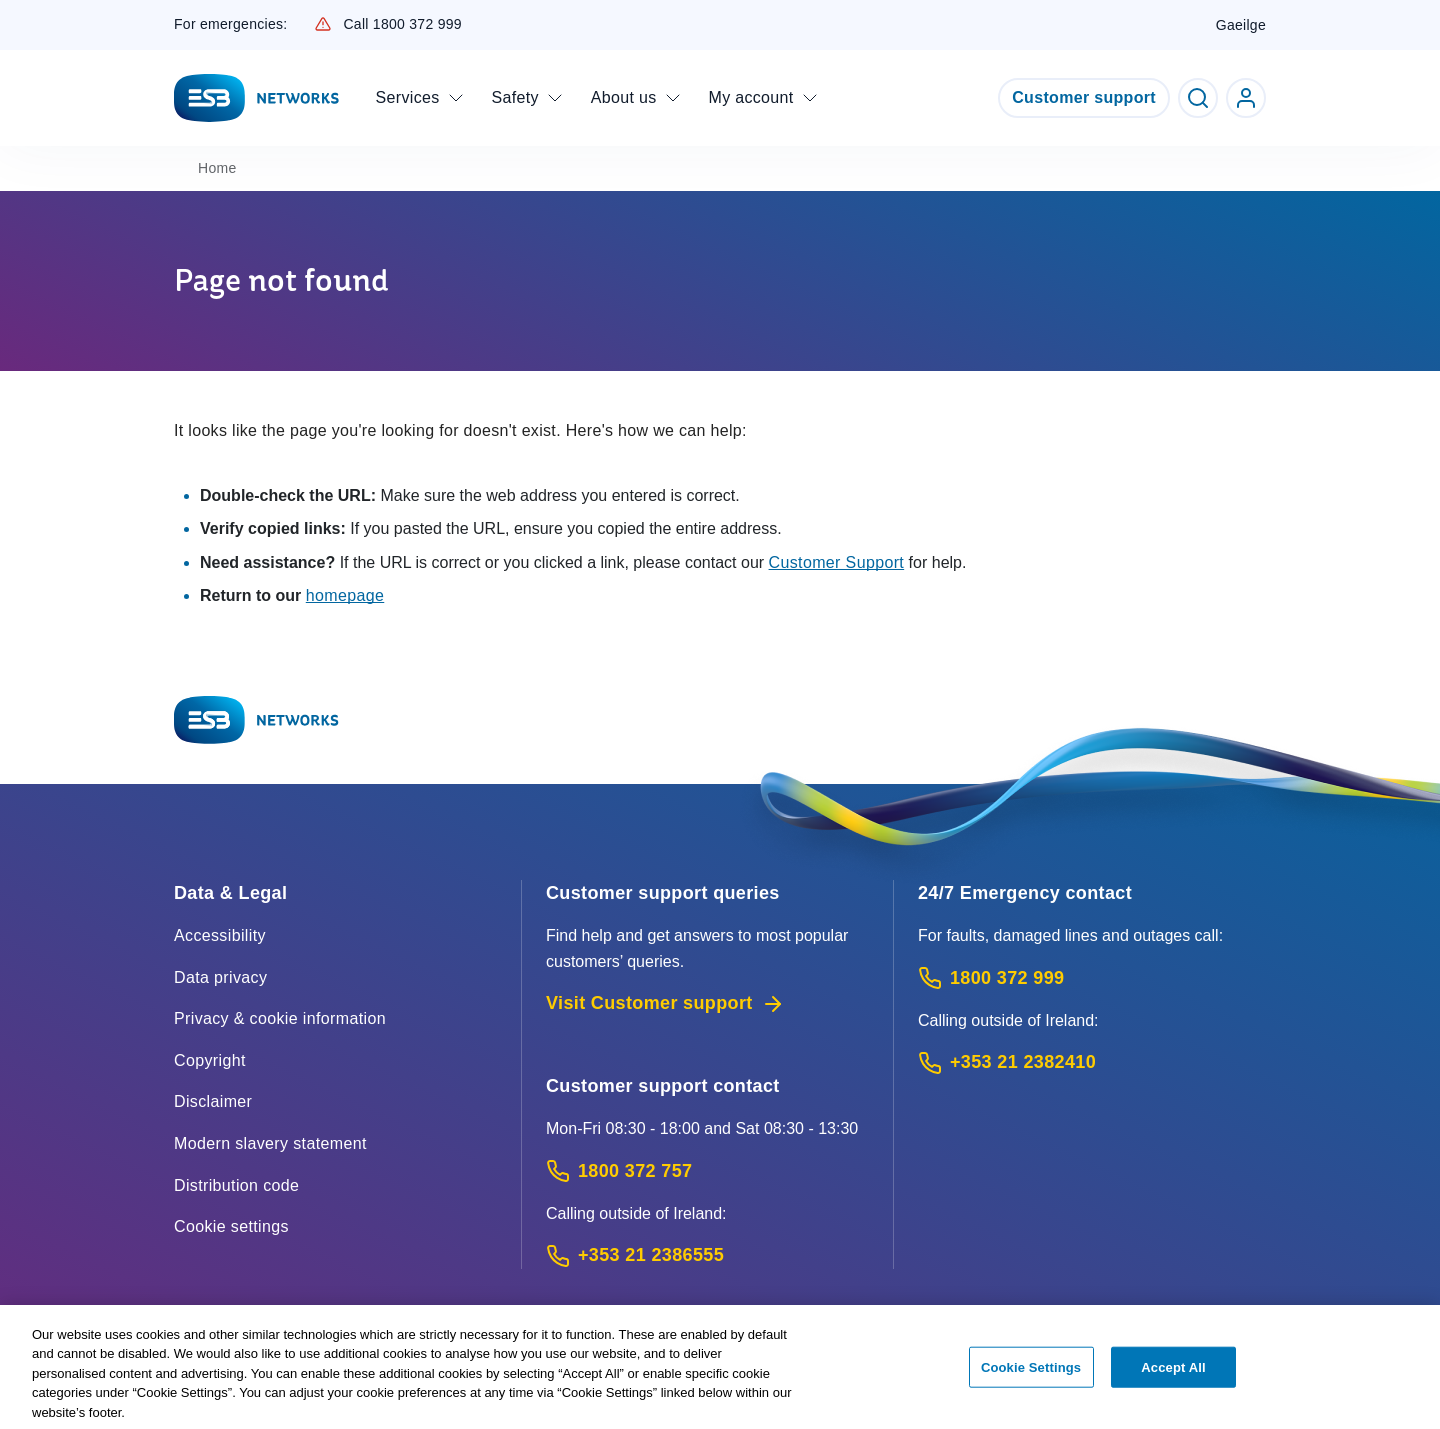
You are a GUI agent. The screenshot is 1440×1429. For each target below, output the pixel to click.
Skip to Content (16, 16)
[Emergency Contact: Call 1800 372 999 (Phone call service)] (1092, 978)
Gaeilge (1241, 25)
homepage (345, 595)
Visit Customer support (665, 1004)
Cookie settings (231, 1226)
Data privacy (220, 977)
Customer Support (837, 562)
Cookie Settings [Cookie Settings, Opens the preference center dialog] (1031, 1373)
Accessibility (220, 935)
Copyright (210, 1060)
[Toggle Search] (1198, 98)
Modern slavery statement (270, 1143)
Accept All (1173, 1373)
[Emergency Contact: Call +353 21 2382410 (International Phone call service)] (1092, 1062)
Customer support (1084, 97)
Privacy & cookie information (280, 1018)
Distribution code (236, 1185)
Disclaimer (213, 1101)
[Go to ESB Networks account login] (1246, 98)
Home (217, 168)
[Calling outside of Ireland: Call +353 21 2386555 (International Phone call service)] (707, 1255)
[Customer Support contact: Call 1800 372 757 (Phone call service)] (707, 1171)
